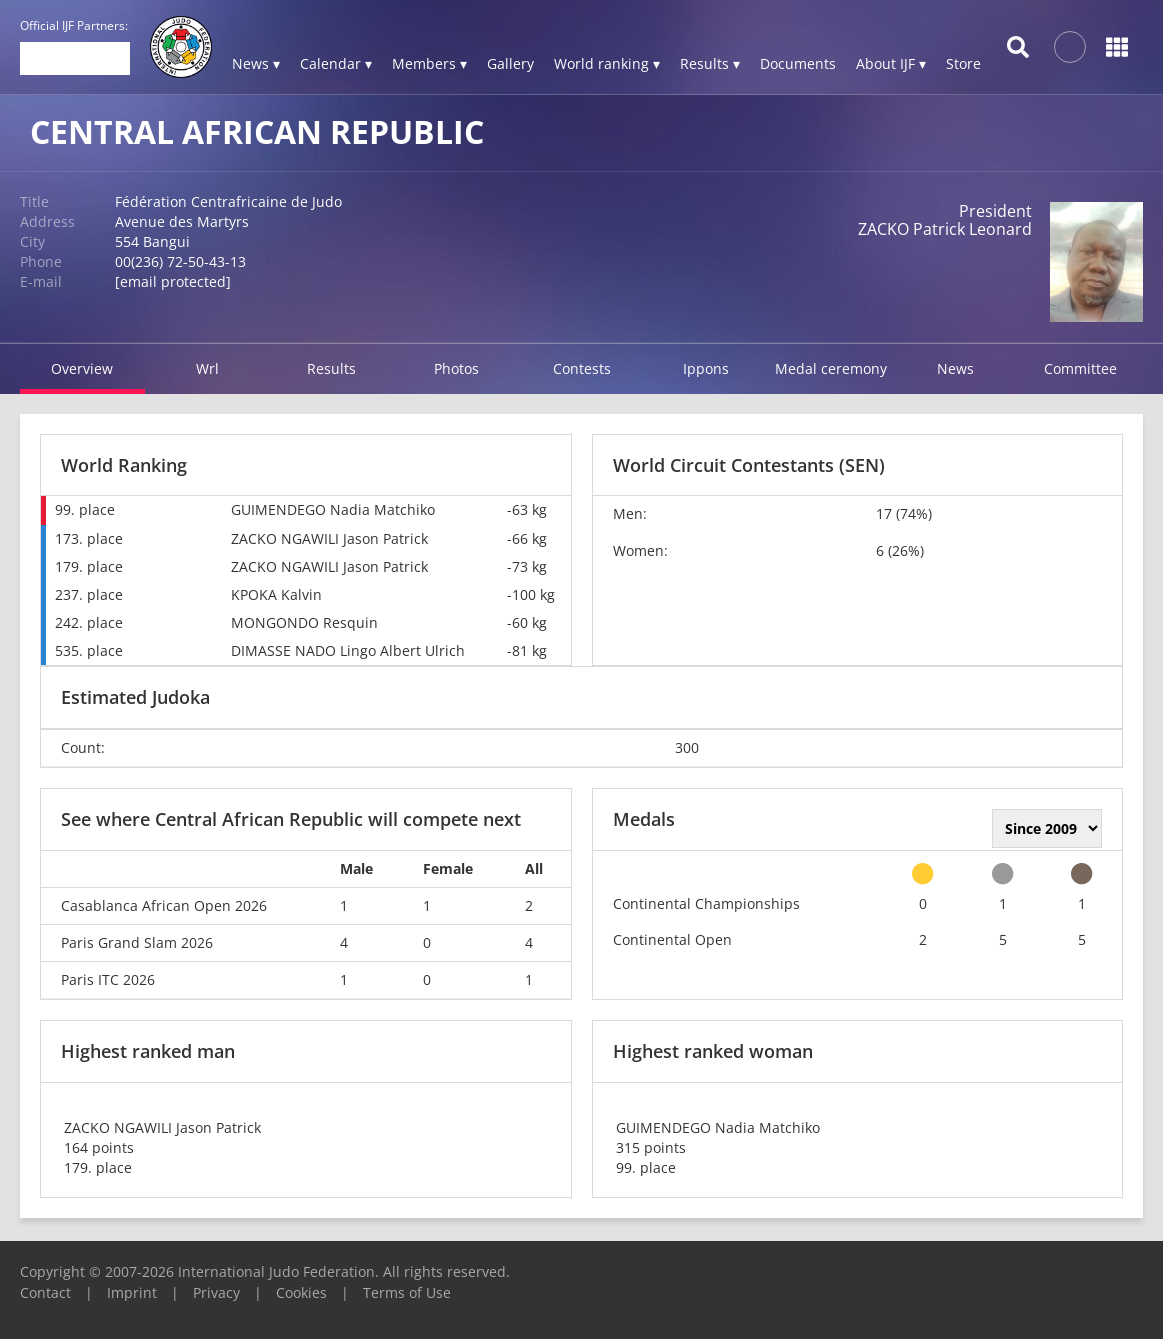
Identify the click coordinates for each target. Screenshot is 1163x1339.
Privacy (216, 1292)
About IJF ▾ (891, 63)
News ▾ (256, 63)
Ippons (706, 368)
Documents (798, 63)
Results (331, 368)
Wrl (207, 368)
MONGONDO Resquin (304, 622)
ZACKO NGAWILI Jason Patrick (329, 538)
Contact (45, 1292)
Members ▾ (429, 63)
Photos (456, 368)
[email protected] (173, 281)
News (955, 368)
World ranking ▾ (607, 63)
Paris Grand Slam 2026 (137, 942)
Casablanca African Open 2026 (164, 905)
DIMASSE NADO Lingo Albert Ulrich (348, 650)
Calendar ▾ (336, 63)
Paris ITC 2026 (108, 979)
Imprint (132, 1292)
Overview (82, 368)
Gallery (510, 63)
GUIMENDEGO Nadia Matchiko (333, 509)
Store (963, 63)
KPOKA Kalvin (276, 594)
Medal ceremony (831, 368)
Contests (582, 368)
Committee (1080, 368)
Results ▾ (710, 63)
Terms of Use (407, 1292)
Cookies (301, 1292)
